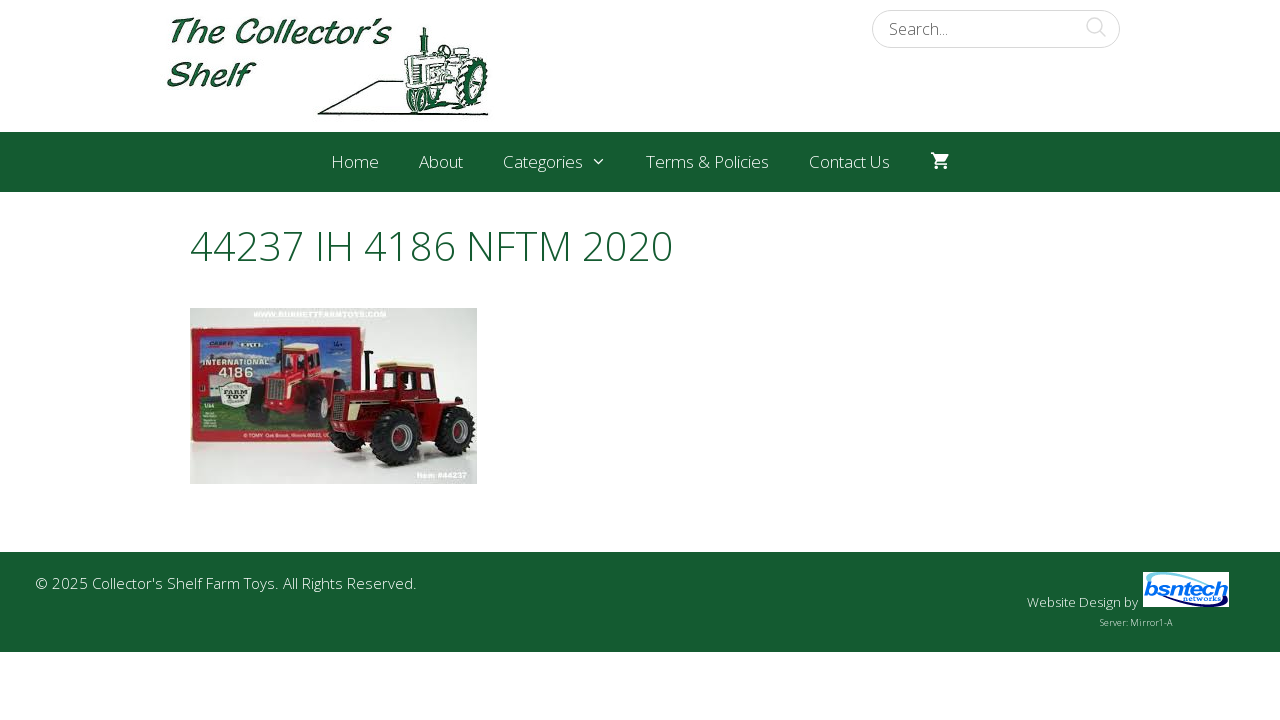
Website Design (1074, 602)
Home (355, 161)
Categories (565, 162)
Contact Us (849, 161)
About (441, 161)
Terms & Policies (707, 161)
